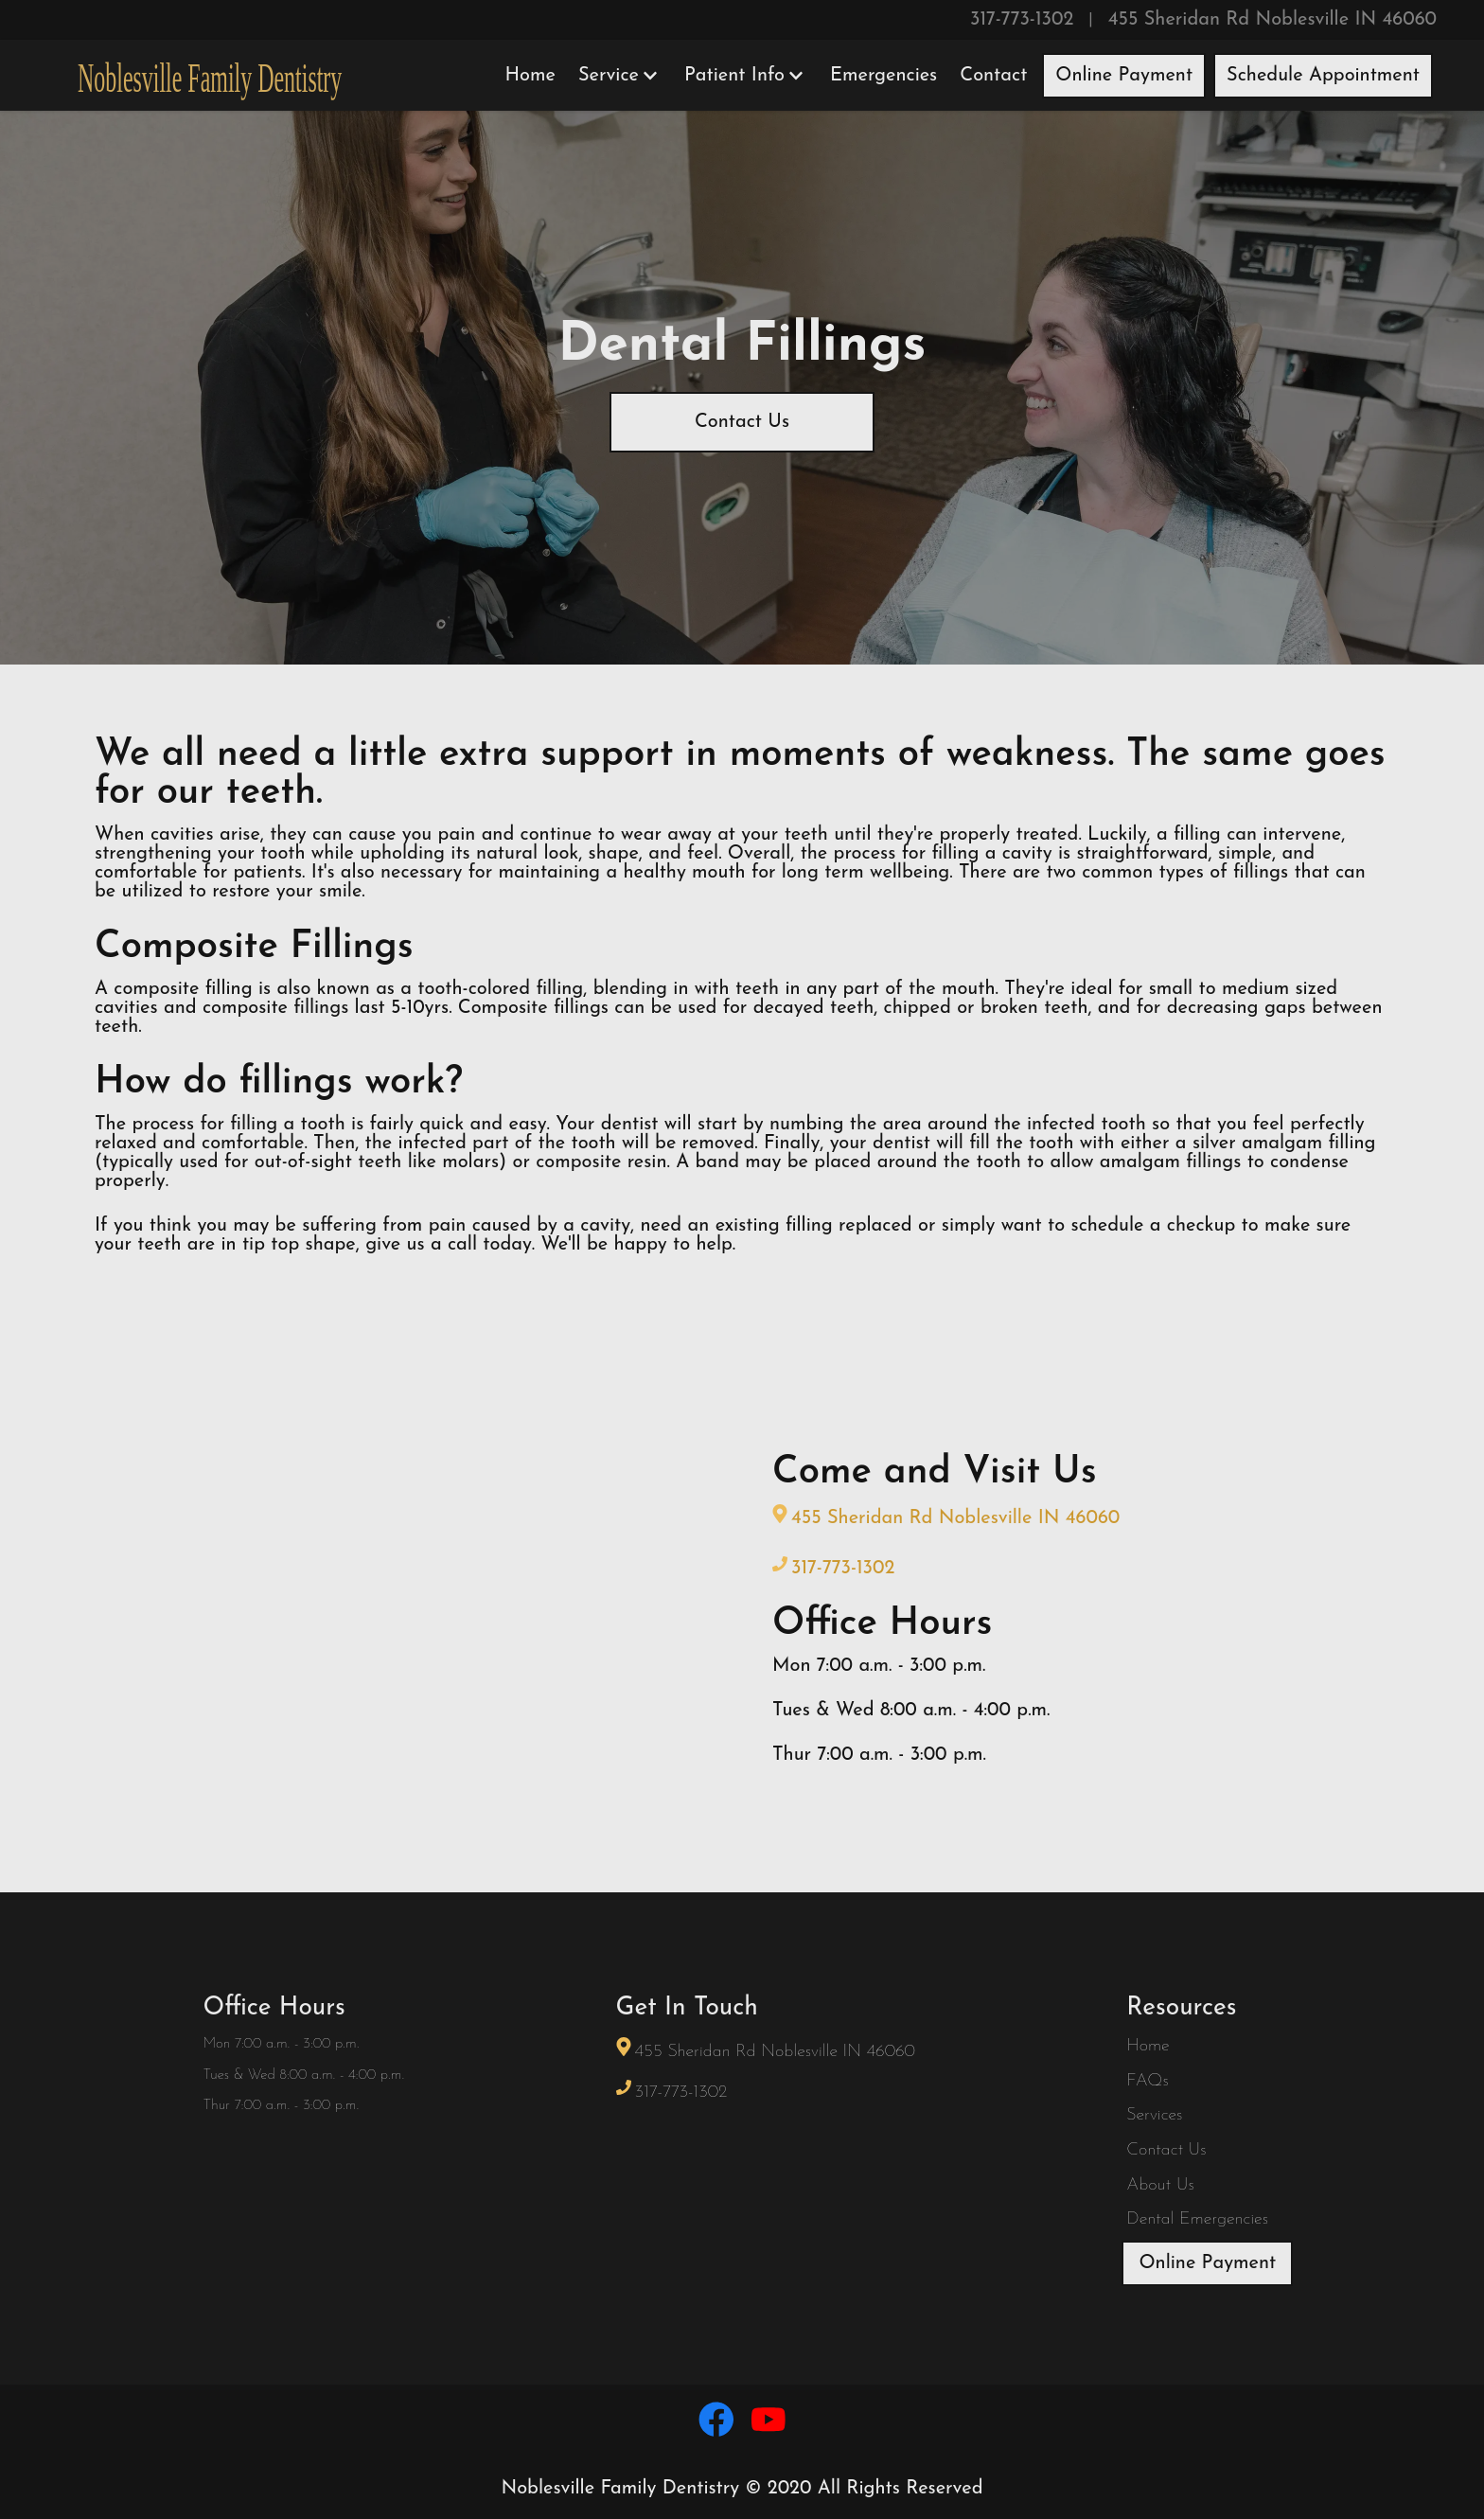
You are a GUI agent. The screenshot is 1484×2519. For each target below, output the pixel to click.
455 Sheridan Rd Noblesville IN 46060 (1272, 19)
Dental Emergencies (1197, 2219)
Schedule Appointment (1323, 75)
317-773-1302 (1021, 19)
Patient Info (744, 75)
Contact (993, 75)
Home (530, 75)
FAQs (1147, 2081)
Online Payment (1123, 75)
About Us (1159, 2185)
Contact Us (742, 422)
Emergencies (883, 75)
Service (618, 75)
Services (1154, 2115)
